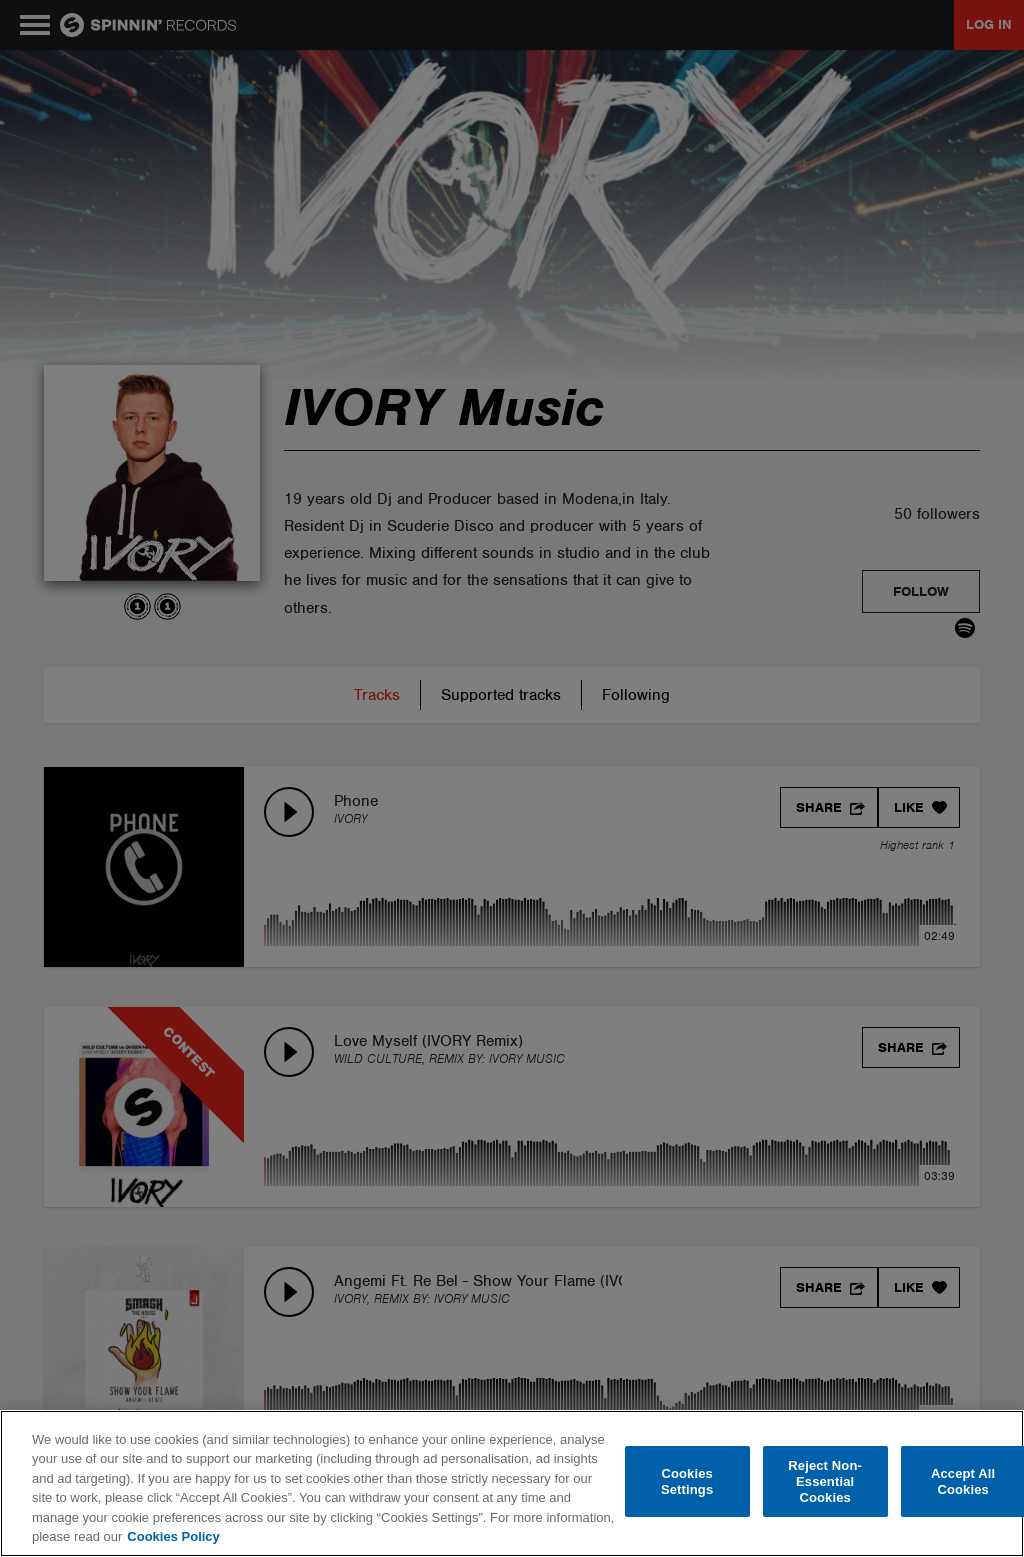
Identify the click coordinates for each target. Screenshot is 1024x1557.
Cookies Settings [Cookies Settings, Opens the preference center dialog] (687, 1481)
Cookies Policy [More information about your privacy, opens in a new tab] (173, 1536)
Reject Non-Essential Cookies (825, 1482)
